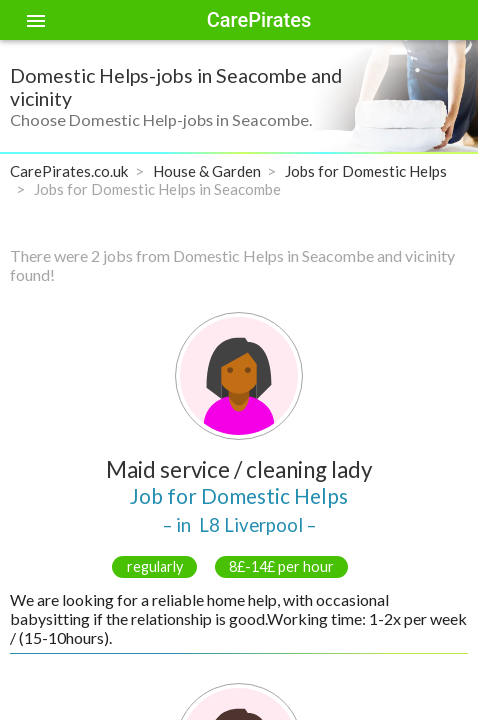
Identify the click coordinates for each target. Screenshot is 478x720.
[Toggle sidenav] (36, 20)
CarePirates (259, 20)
